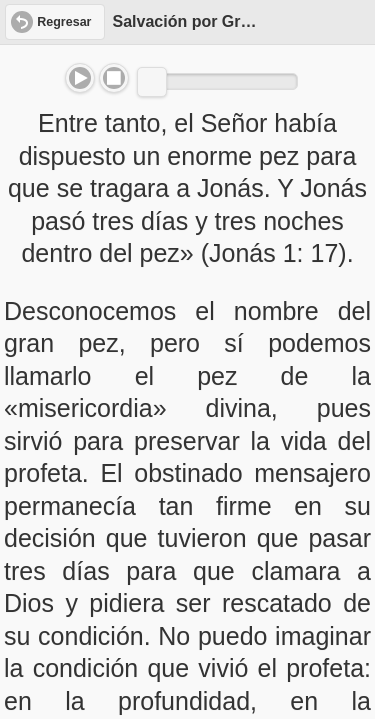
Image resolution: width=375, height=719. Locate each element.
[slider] (152, 82)
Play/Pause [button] (80, 78)
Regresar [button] (64, 22)
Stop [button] (114, 78)
